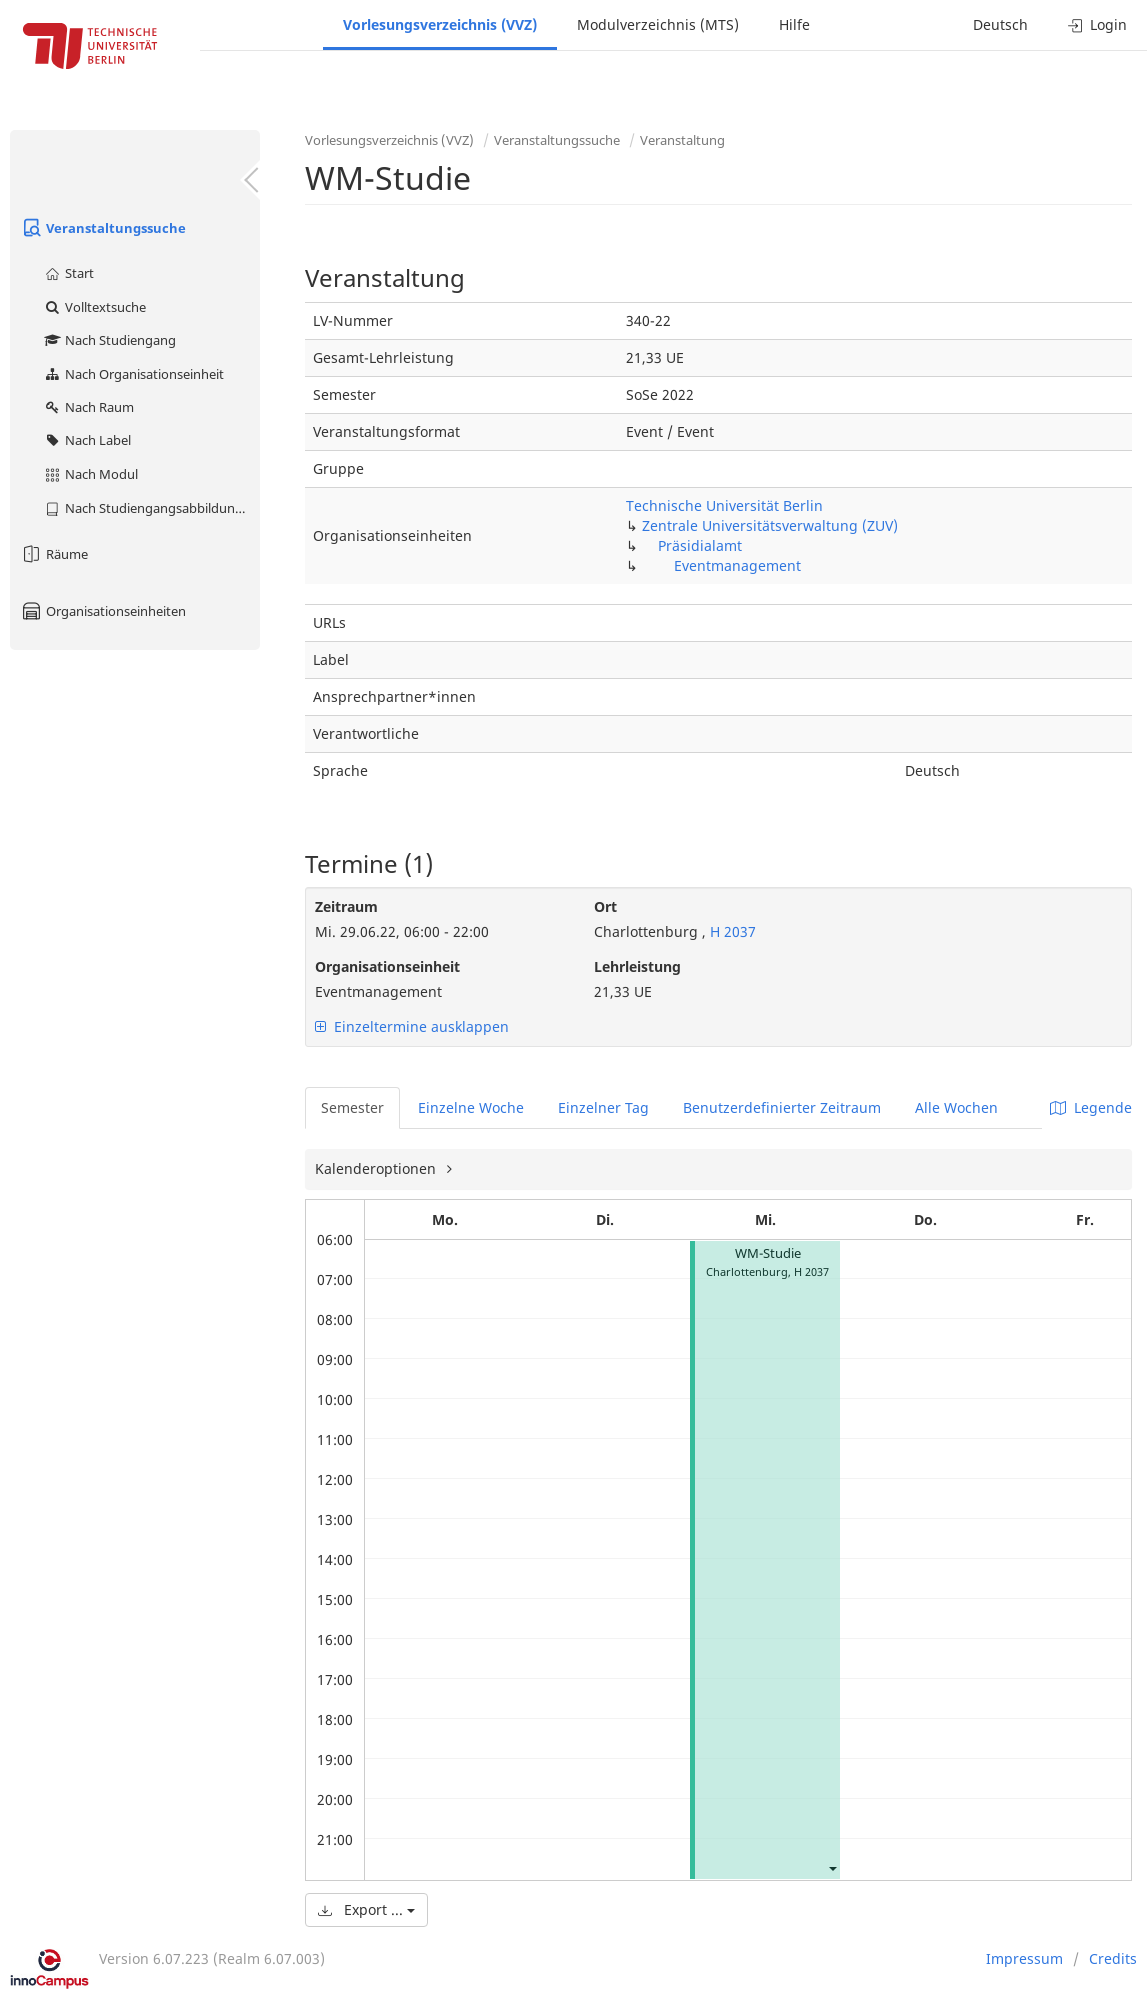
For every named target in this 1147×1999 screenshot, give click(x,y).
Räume (54, 554)
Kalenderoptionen (377, 1168)
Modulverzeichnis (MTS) (658, 24)
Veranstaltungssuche (103, 228)
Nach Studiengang (109, 340)
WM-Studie (768, 1253)
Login (1097, 24)
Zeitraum (346, 906)
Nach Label (87, 440)
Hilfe (794, 24)
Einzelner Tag (603, 1107)
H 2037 (731, 931)
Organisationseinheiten (103, 611)
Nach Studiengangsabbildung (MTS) (151, 508)
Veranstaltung (682, 140)
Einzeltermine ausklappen (412, 1026)
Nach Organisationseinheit (133, 374)
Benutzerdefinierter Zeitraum (782, 1107)
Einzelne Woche (471, 1107)
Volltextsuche (94, 307)
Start (68, 273)
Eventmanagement (737, 565)
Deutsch (1000, 24)
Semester (352, 1107)
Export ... (366, 1909)
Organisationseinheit (387, 966)
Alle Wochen (956, 1107)
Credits (1113, 1958)
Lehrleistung (637, 966)
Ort (605, 906)
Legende (1091, 1107)
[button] (832, 1867)
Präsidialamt (700, 545)
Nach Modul (90, 474)
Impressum (1024, 1958)
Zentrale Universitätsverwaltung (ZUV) (770, 525)
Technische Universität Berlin (724, 505)
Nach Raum (88, 407)
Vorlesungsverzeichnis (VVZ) (440, 24)
